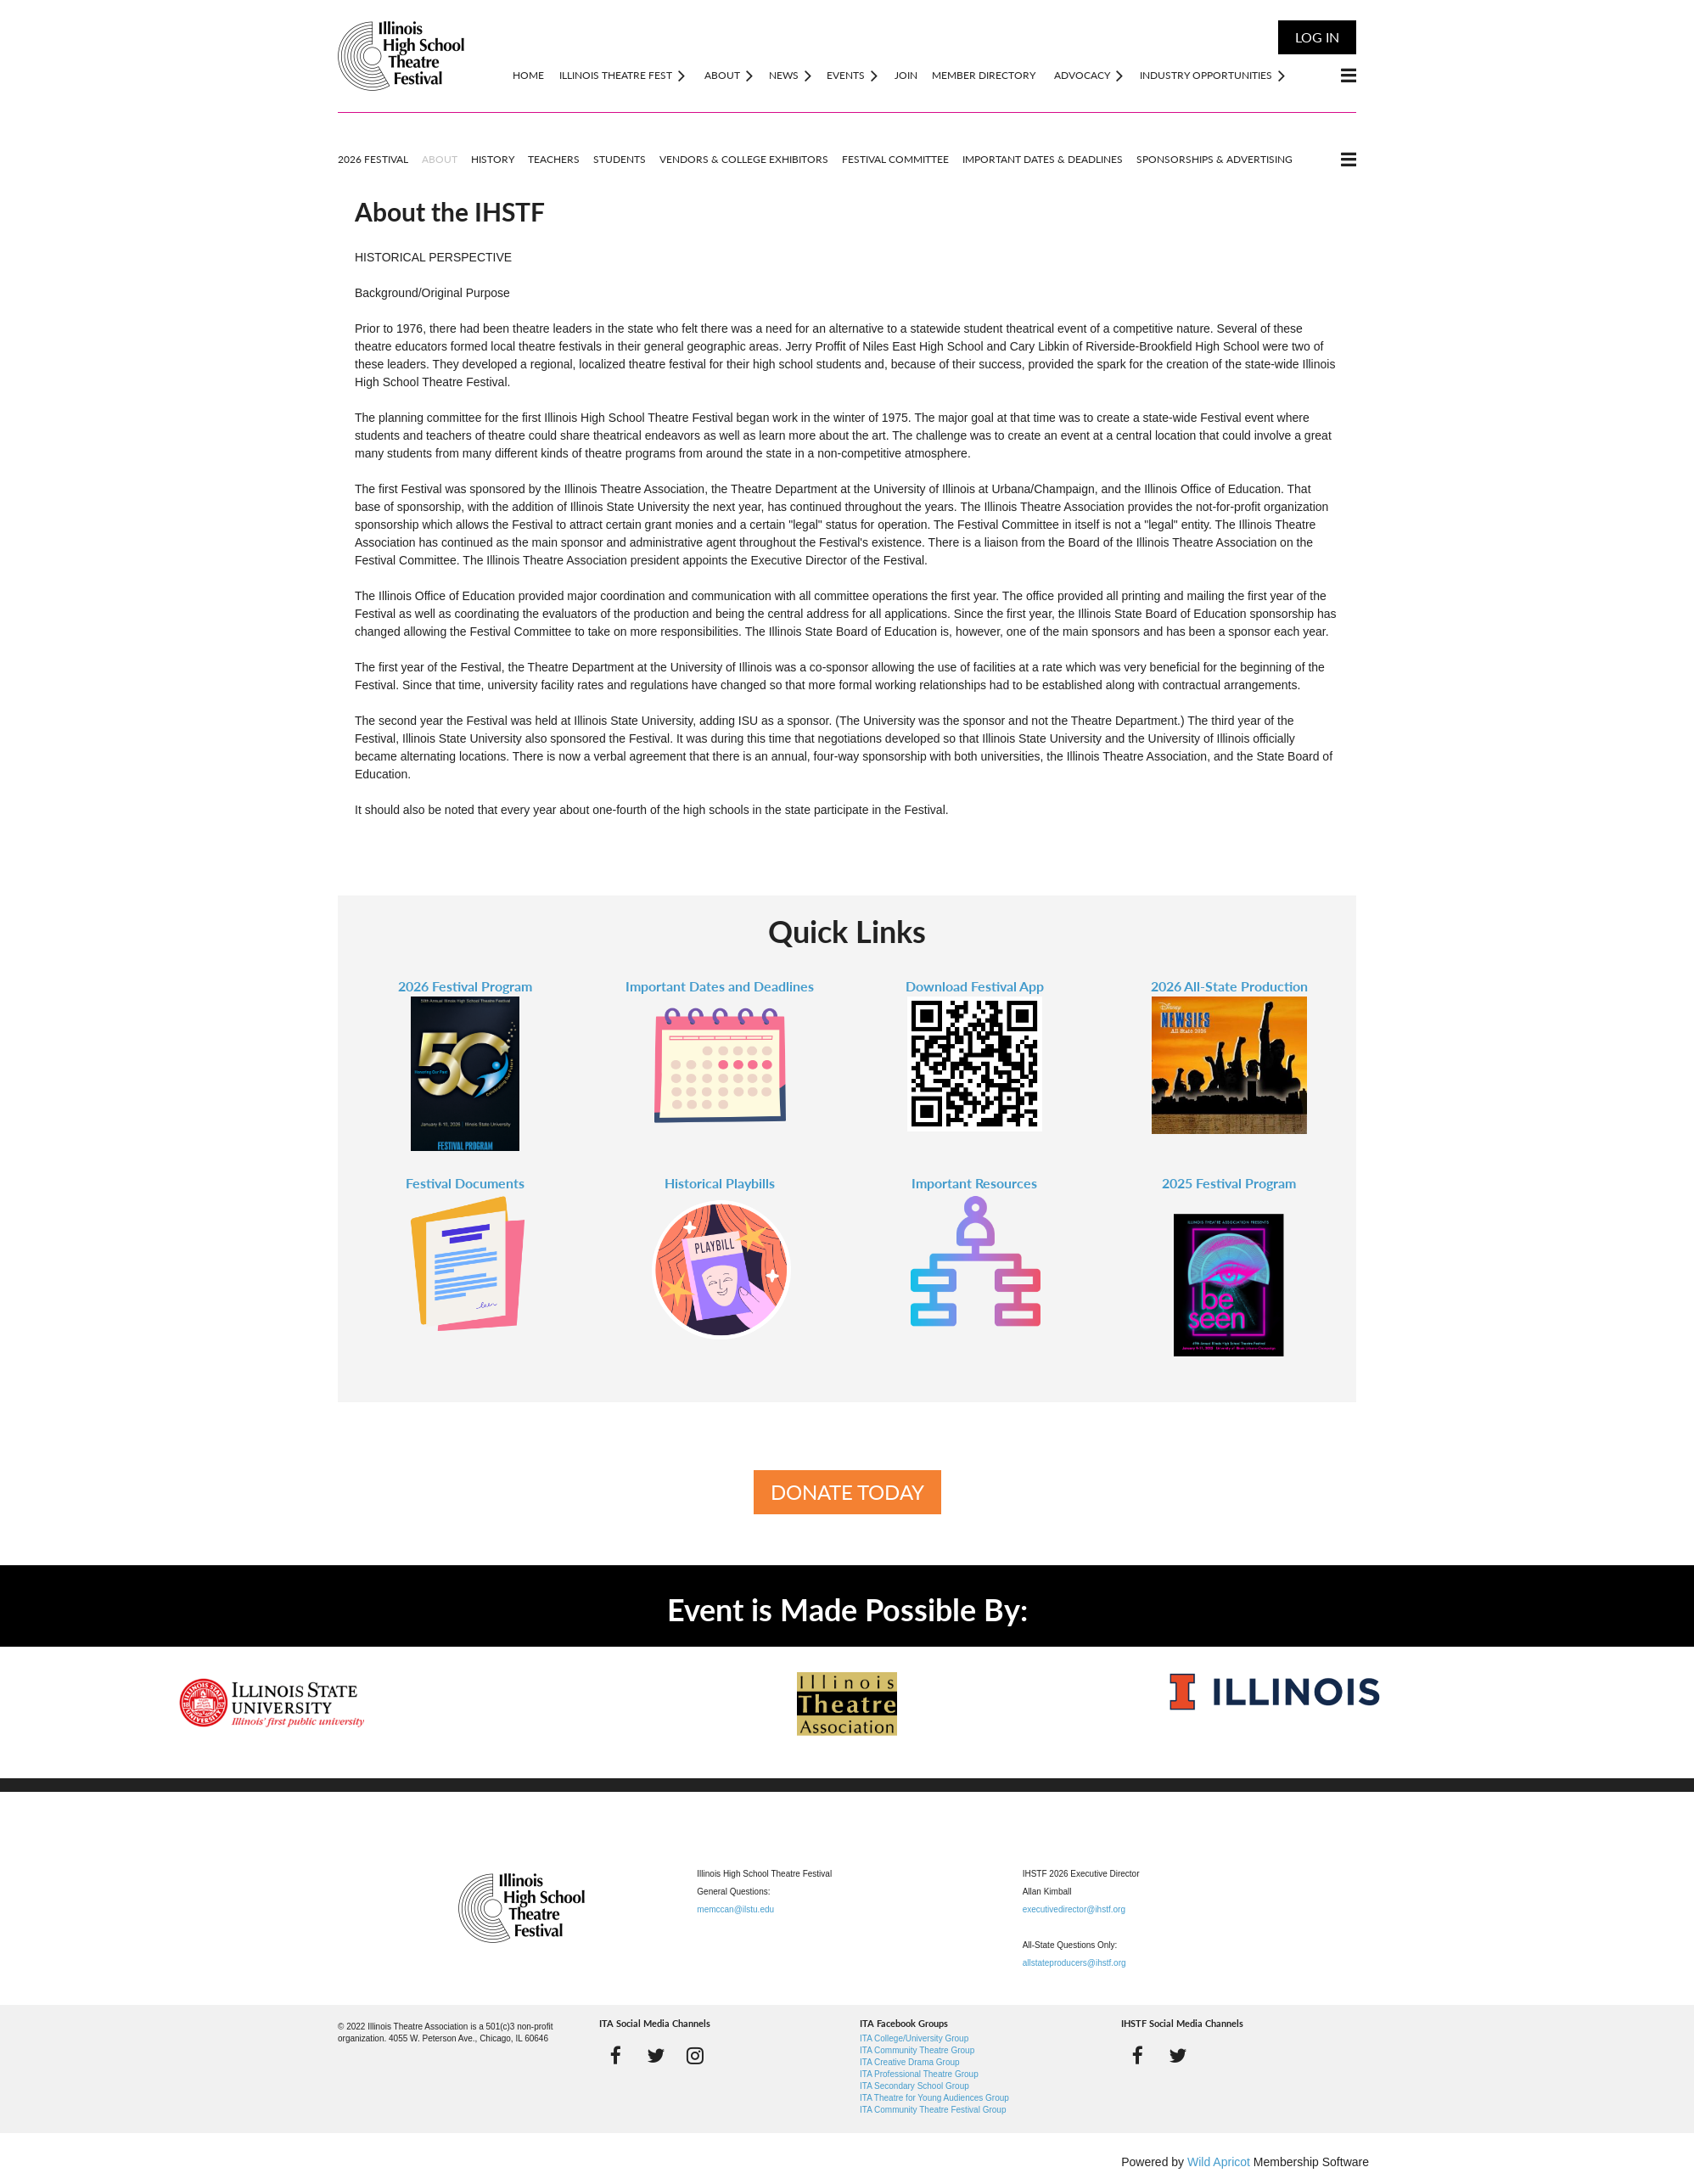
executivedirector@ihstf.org (1074, 1909)
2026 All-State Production (1229, 986)
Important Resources (974, 1183)
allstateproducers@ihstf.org (1074, 1963)
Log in (1317, 37)
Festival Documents (465, 1183)
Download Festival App (975, 986)
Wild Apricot (1218, 2162)
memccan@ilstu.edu (735, 1909)
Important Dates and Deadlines (719, 986)
